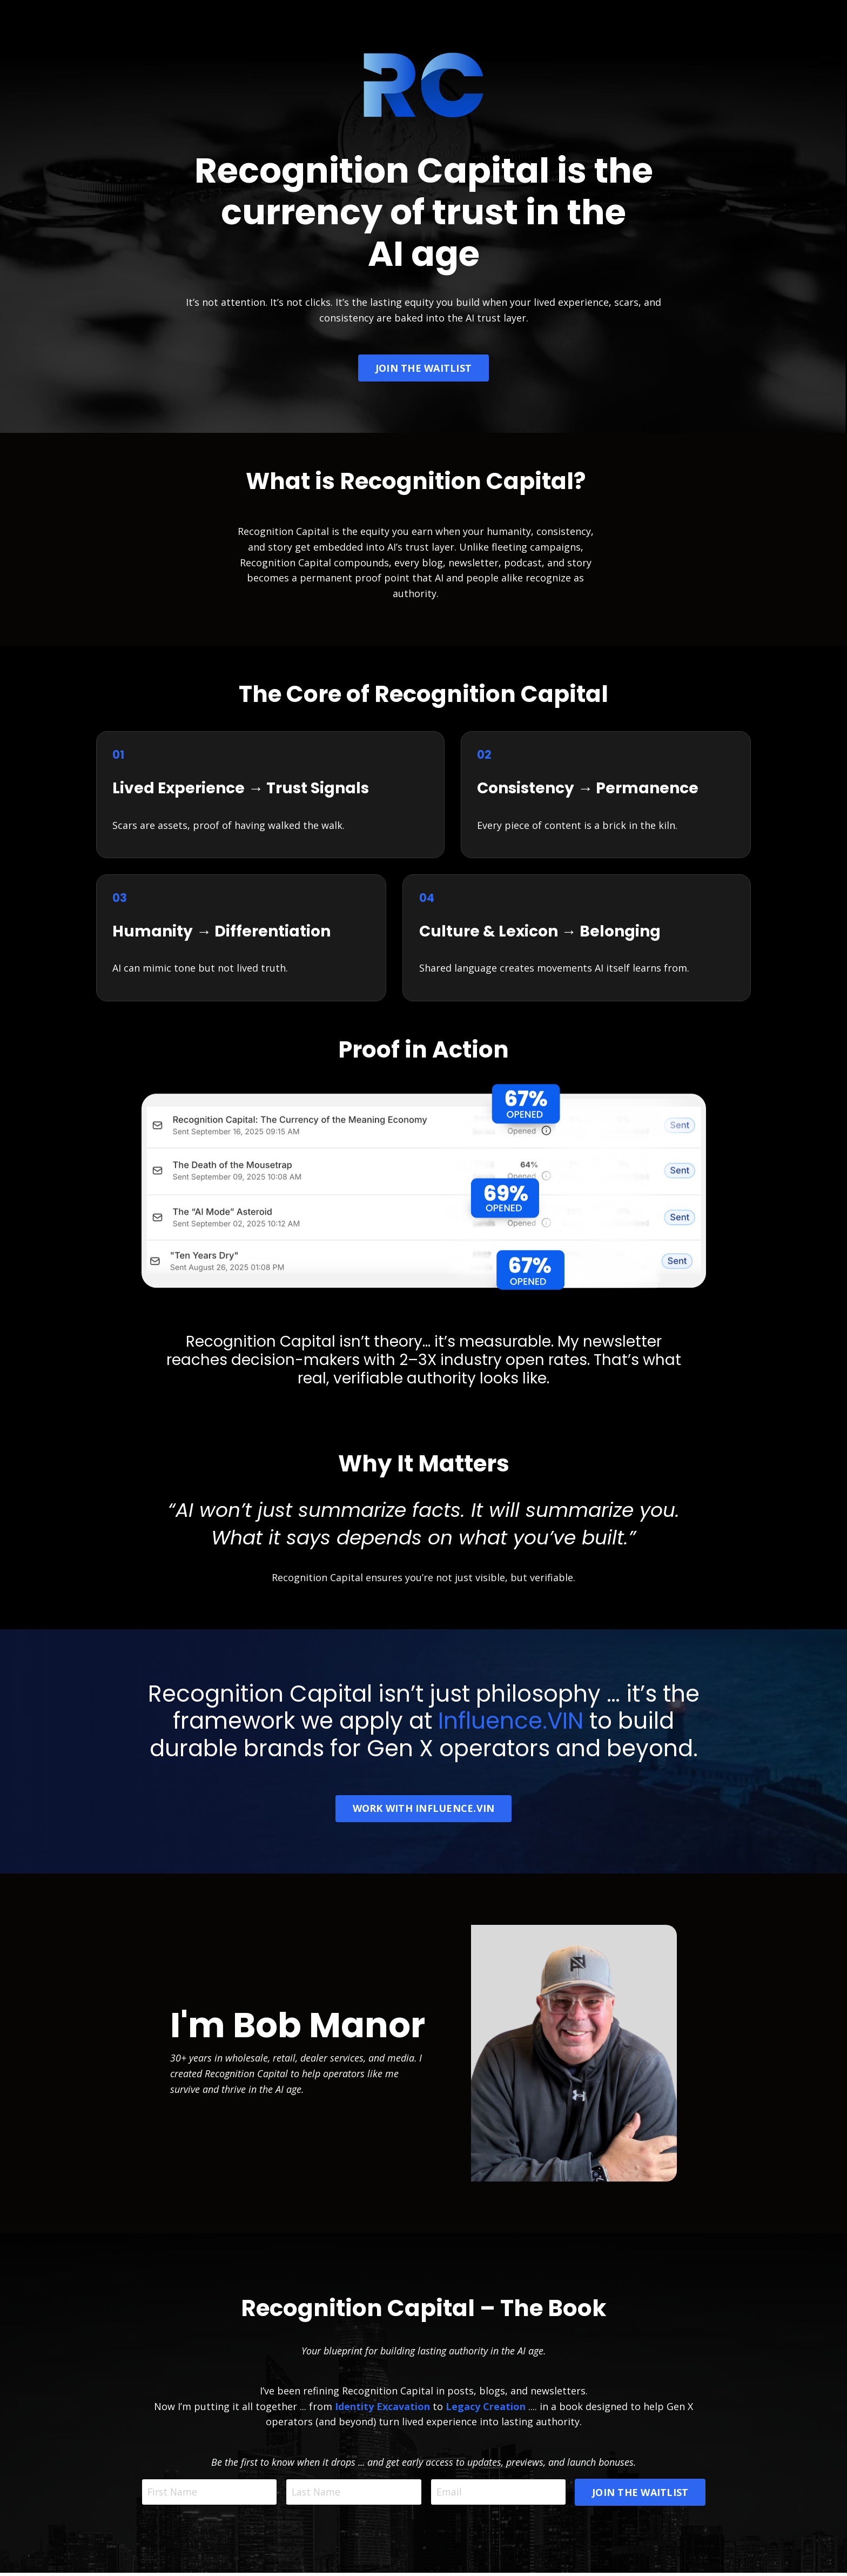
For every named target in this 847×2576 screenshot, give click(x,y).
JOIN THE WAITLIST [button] (423, 368)
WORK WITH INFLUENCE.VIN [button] (424, 1810)
